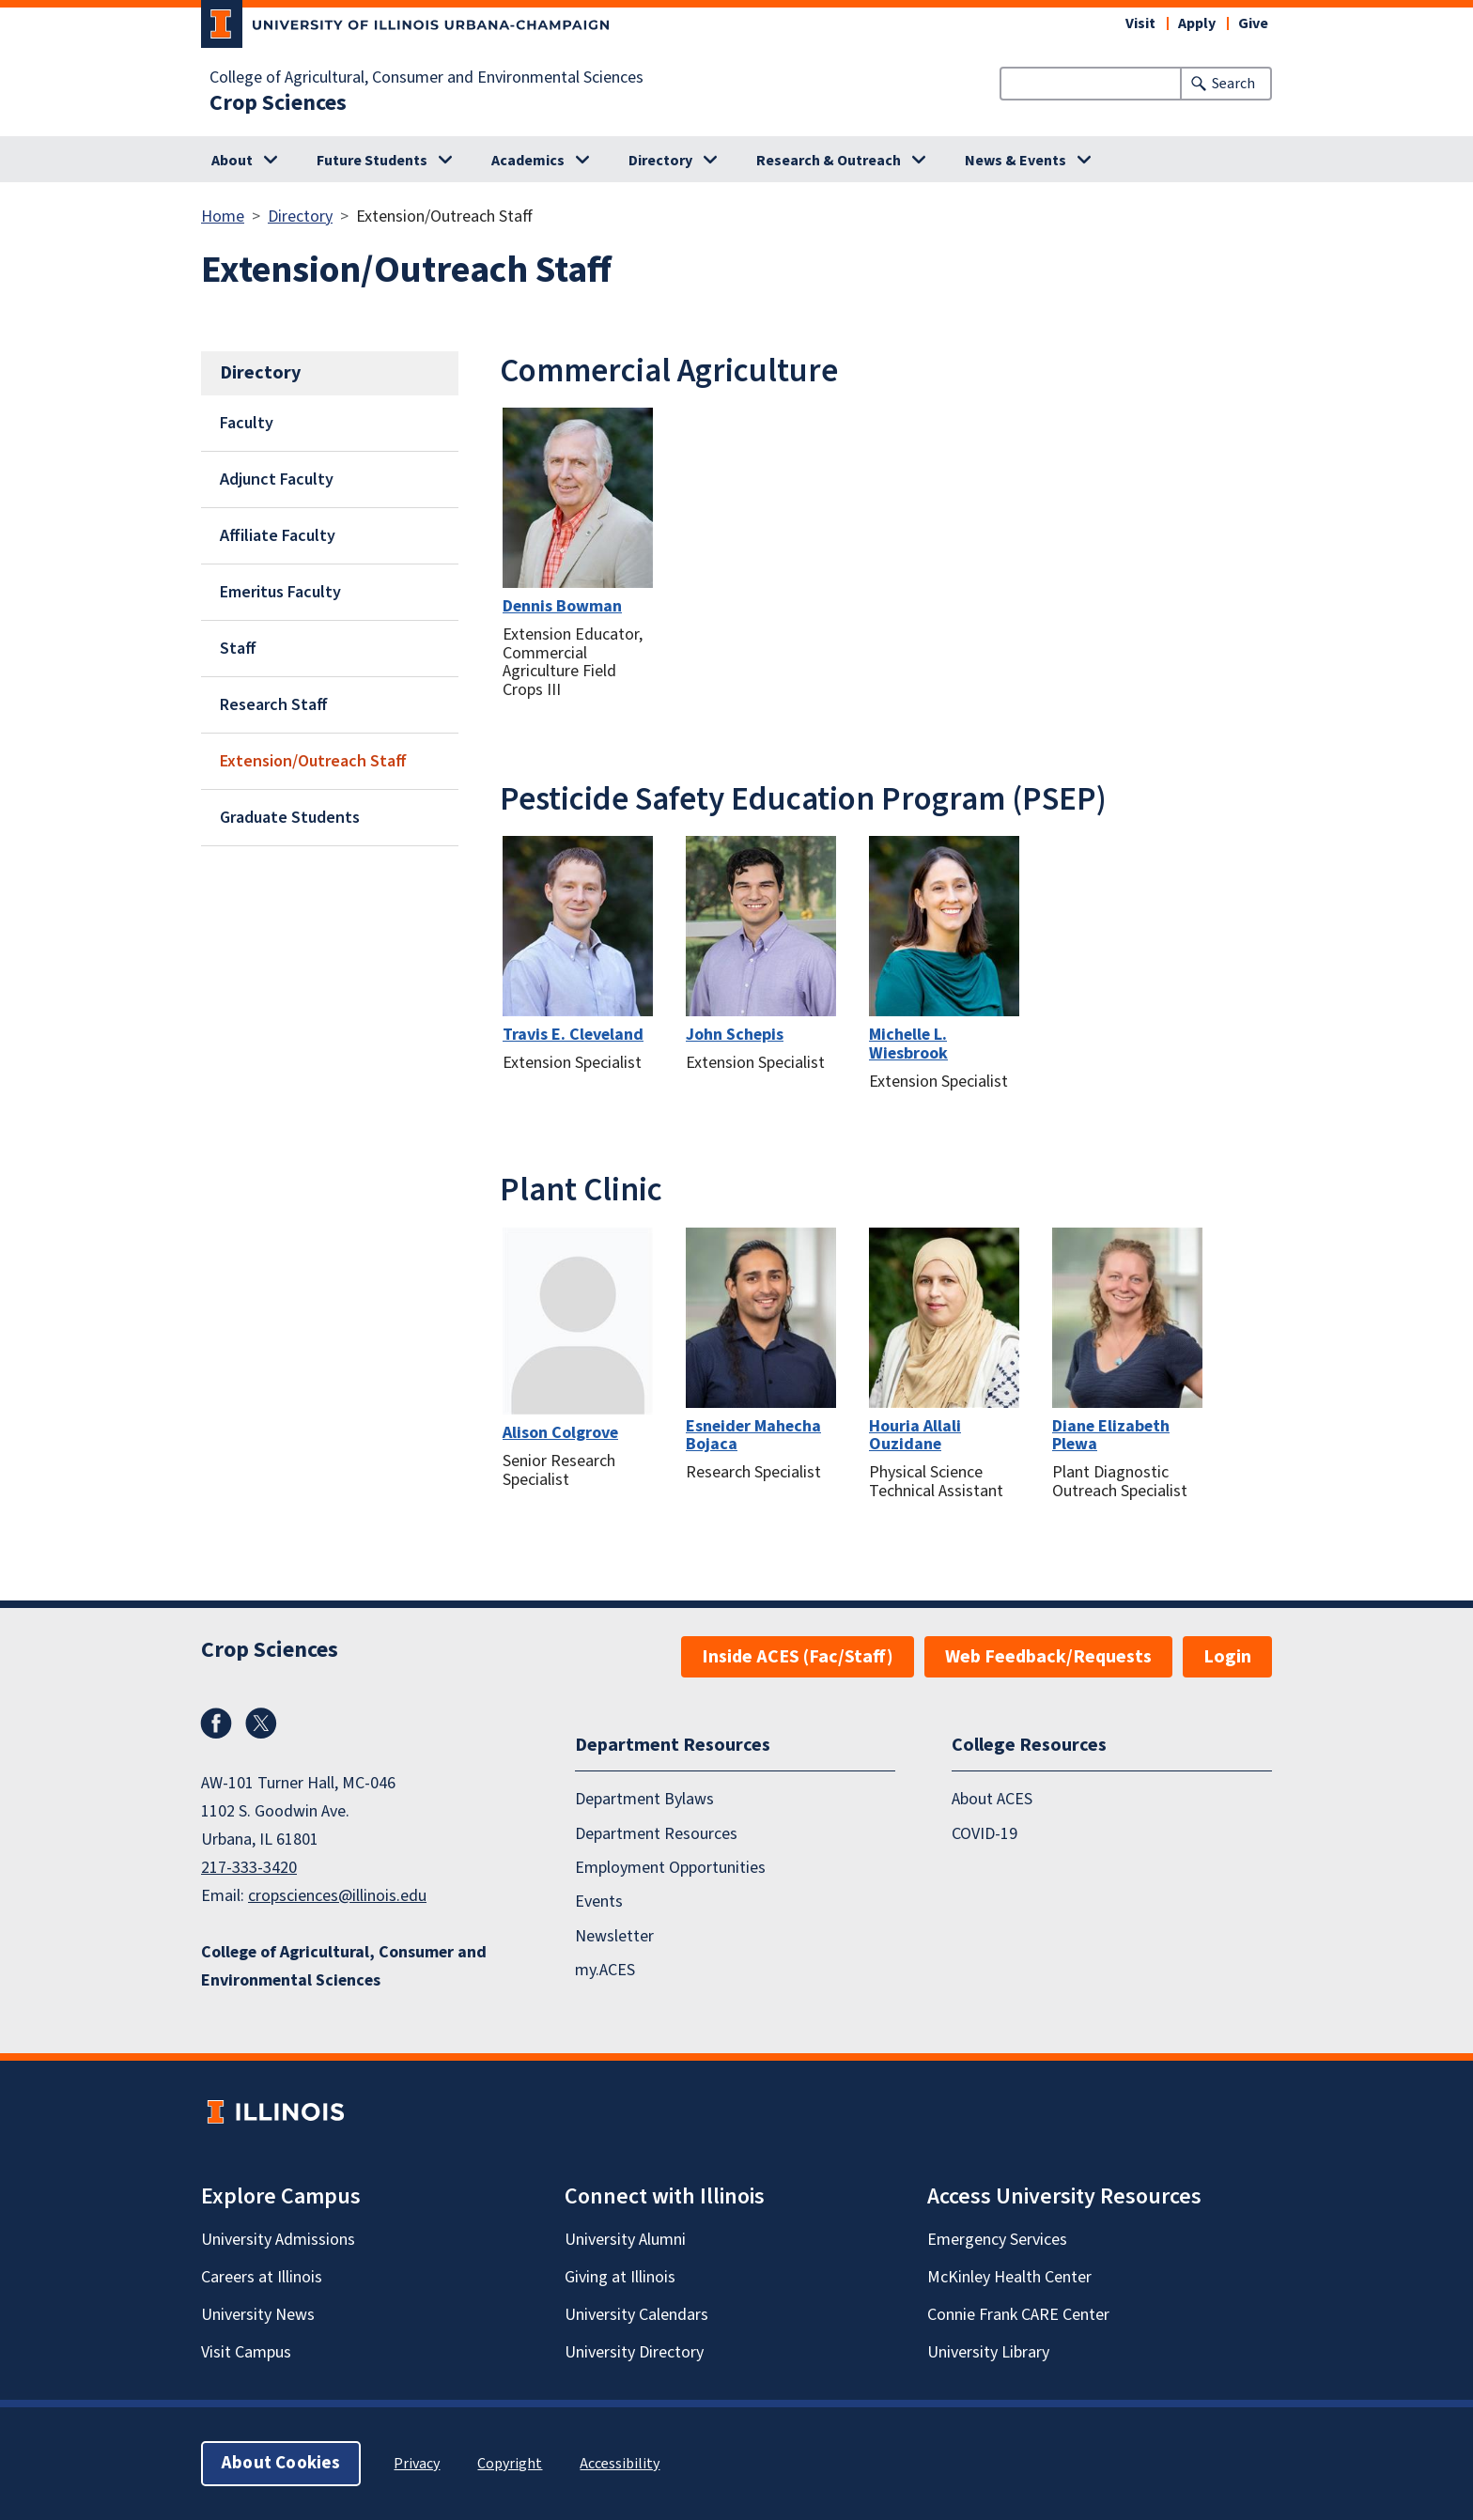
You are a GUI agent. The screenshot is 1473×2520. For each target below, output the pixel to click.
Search (1233, 83)
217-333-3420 (249, 1867)
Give (1253, 23)
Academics (528, 160)
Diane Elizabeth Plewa (1111, 1436)
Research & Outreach (828, 160)
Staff (238, 648)
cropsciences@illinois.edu (337, 1896)
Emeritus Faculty (280, 592)
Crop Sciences (278, 103)
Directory (660, 160)
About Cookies (281, 2463)
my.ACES (605, 1970)
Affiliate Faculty (277, 536)
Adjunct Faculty (276, 479)
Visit (1140, 23)
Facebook (216, 1723)
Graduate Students (290, 817)
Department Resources (656, 1833)
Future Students (372, 160)
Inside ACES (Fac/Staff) (797, 1657)
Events (599, 1901)
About (232, 160)
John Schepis (734, 1034)
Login (1227, 1657)
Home (222, 216)
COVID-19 (984, 1833)
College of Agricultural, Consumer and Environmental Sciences (426, 78)
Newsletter (614, 1935)
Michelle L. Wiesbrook (908, 1044)
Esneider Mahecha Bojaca (753, 1436)
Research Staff (274, 705)
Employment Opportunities (670, 1867)
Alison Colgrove (560, 1433)
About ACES (992, 1799)
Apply (1197, 23)
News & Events (1015, 160)
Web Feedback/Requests (1048, 1657)
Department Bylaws (644, 1799)
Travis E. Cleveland (573, 1034)
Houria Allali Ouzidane (915, 1436)
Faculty (246, 423)
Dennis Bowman (562, 606)
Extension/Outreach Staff (313, 761)
